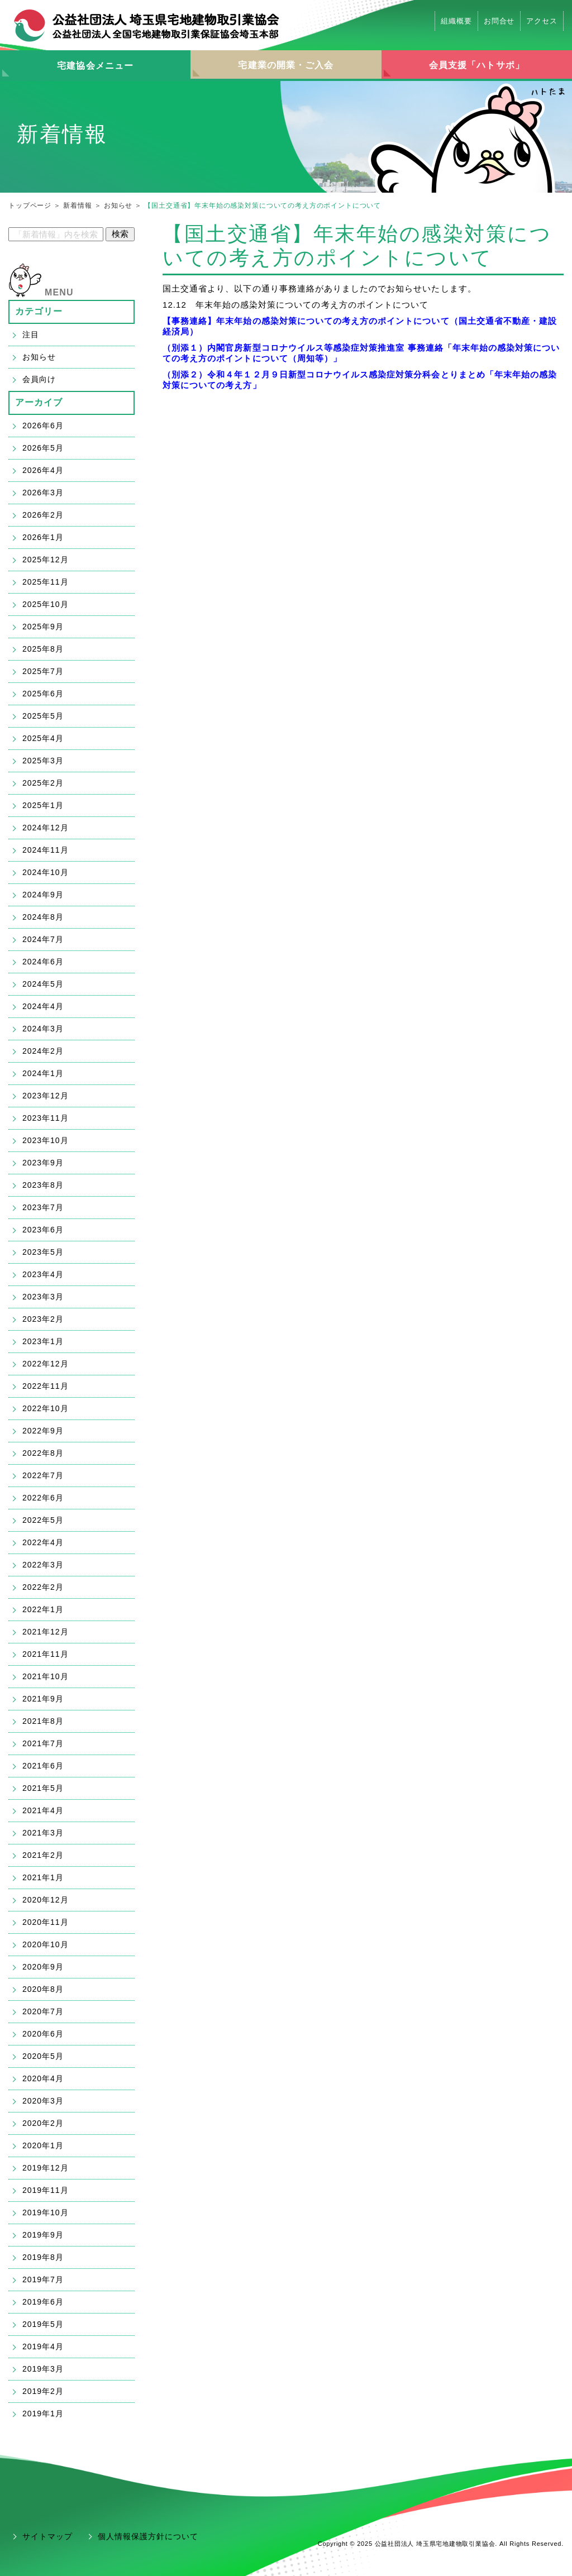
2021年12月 (45, 1631)
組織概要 (456, 21)
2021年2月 (43, 1855)
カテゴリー (39, 311)
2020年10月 (45, 1944)
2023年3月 (43, 1296)
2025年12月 (45, 559)
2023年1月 (43, 1341)
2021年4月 (43, 1810)
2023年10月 (45, 1140)
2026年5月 (43, 447)
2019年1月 (43, 2413)
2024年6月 (43, 961)
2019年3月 (43, 2368)
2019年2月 (43, 2391)
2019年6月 (43, 2301)
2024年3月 (43, 1028)
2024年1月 (43, 1073)
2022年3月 (43, 1564)
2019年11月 (45, 2190)
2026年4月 (43, 470)
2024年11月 (45, 849)
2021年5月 (43, 1788)
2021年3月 (43, 1832)
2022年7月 (43, 1475)
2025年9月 (43, 626)
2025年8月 (43, 648)
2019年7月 (43, 2279)
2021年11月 (45, 1654)
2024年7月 (43, 939)
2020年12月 (45, 1899)
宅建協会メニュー (95, 65)
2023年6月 (43, 1229)
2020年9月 (43, 1966)
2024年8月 (43, 916)
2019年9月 (43, 2234)
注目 (30, 334)
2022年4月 (43, 1542)
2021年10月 (45, 1676)
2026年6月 (43, 425)
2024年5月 (43, 983)
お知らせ (118, 205)
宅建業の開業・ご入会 (285, 65)
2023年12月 (45, 1095)
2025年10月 (45, 604)
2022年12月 (45, 1363)
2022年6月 (43, 1497)
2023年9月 (43, 1162)
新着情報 (77, 205)
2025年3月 (43, 760)
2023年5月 (43, 1252)
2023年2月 (43, 1319)
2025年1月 (43, 805)
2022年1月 (43, 1609)
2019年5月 (43, 2324)
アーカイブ (39, 402)
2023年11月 (45, 1117)
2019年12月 (45, 2167)
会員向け (39, 379)
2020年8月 (43, 1989)
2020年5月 (43, 2056)
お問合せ (499, 21)
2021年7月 (43, 1743)
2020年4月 (43, 2078)
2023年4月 (43, 1274)
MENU (59, 292)
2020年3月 (43, 2100)
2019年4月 (43, 2346)
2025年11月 (45, 581)
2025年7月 (43, 671)
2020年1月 (43, 2145)
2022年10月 (45, 1408)
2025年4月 (43, 738)
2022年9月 (43, 1430)
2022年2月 (43, 1587)
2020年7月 (43, 2011)
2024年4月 (43, 1006)
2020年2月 (43, 2123)
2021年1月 (43, 1877)
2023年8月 (43, 1185)
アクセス (541, 21)
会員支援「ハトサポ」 (477, 65)
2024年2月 (43, 1050)
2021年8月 (43, 1721)
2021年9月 (43, 1698)
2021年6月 (43, 1765)
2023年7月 (43, 1207)
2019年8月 (43, 2257)
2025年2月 (43, 782)
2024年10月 (45, 872)
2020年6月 (43, 2033)
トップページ (29, 205)
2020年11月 (45, 1922)
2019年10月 (45, 2212)
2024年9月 (43, 894)
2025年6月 (43, 693)
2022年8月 (43, 1453)
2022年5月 (43, 1520)
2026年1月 (43, 537)
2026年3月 (43, 492)
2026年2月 (43, 514)
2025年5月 (43, 715)
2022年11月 (45, 1386)
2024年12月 (45, 827)
